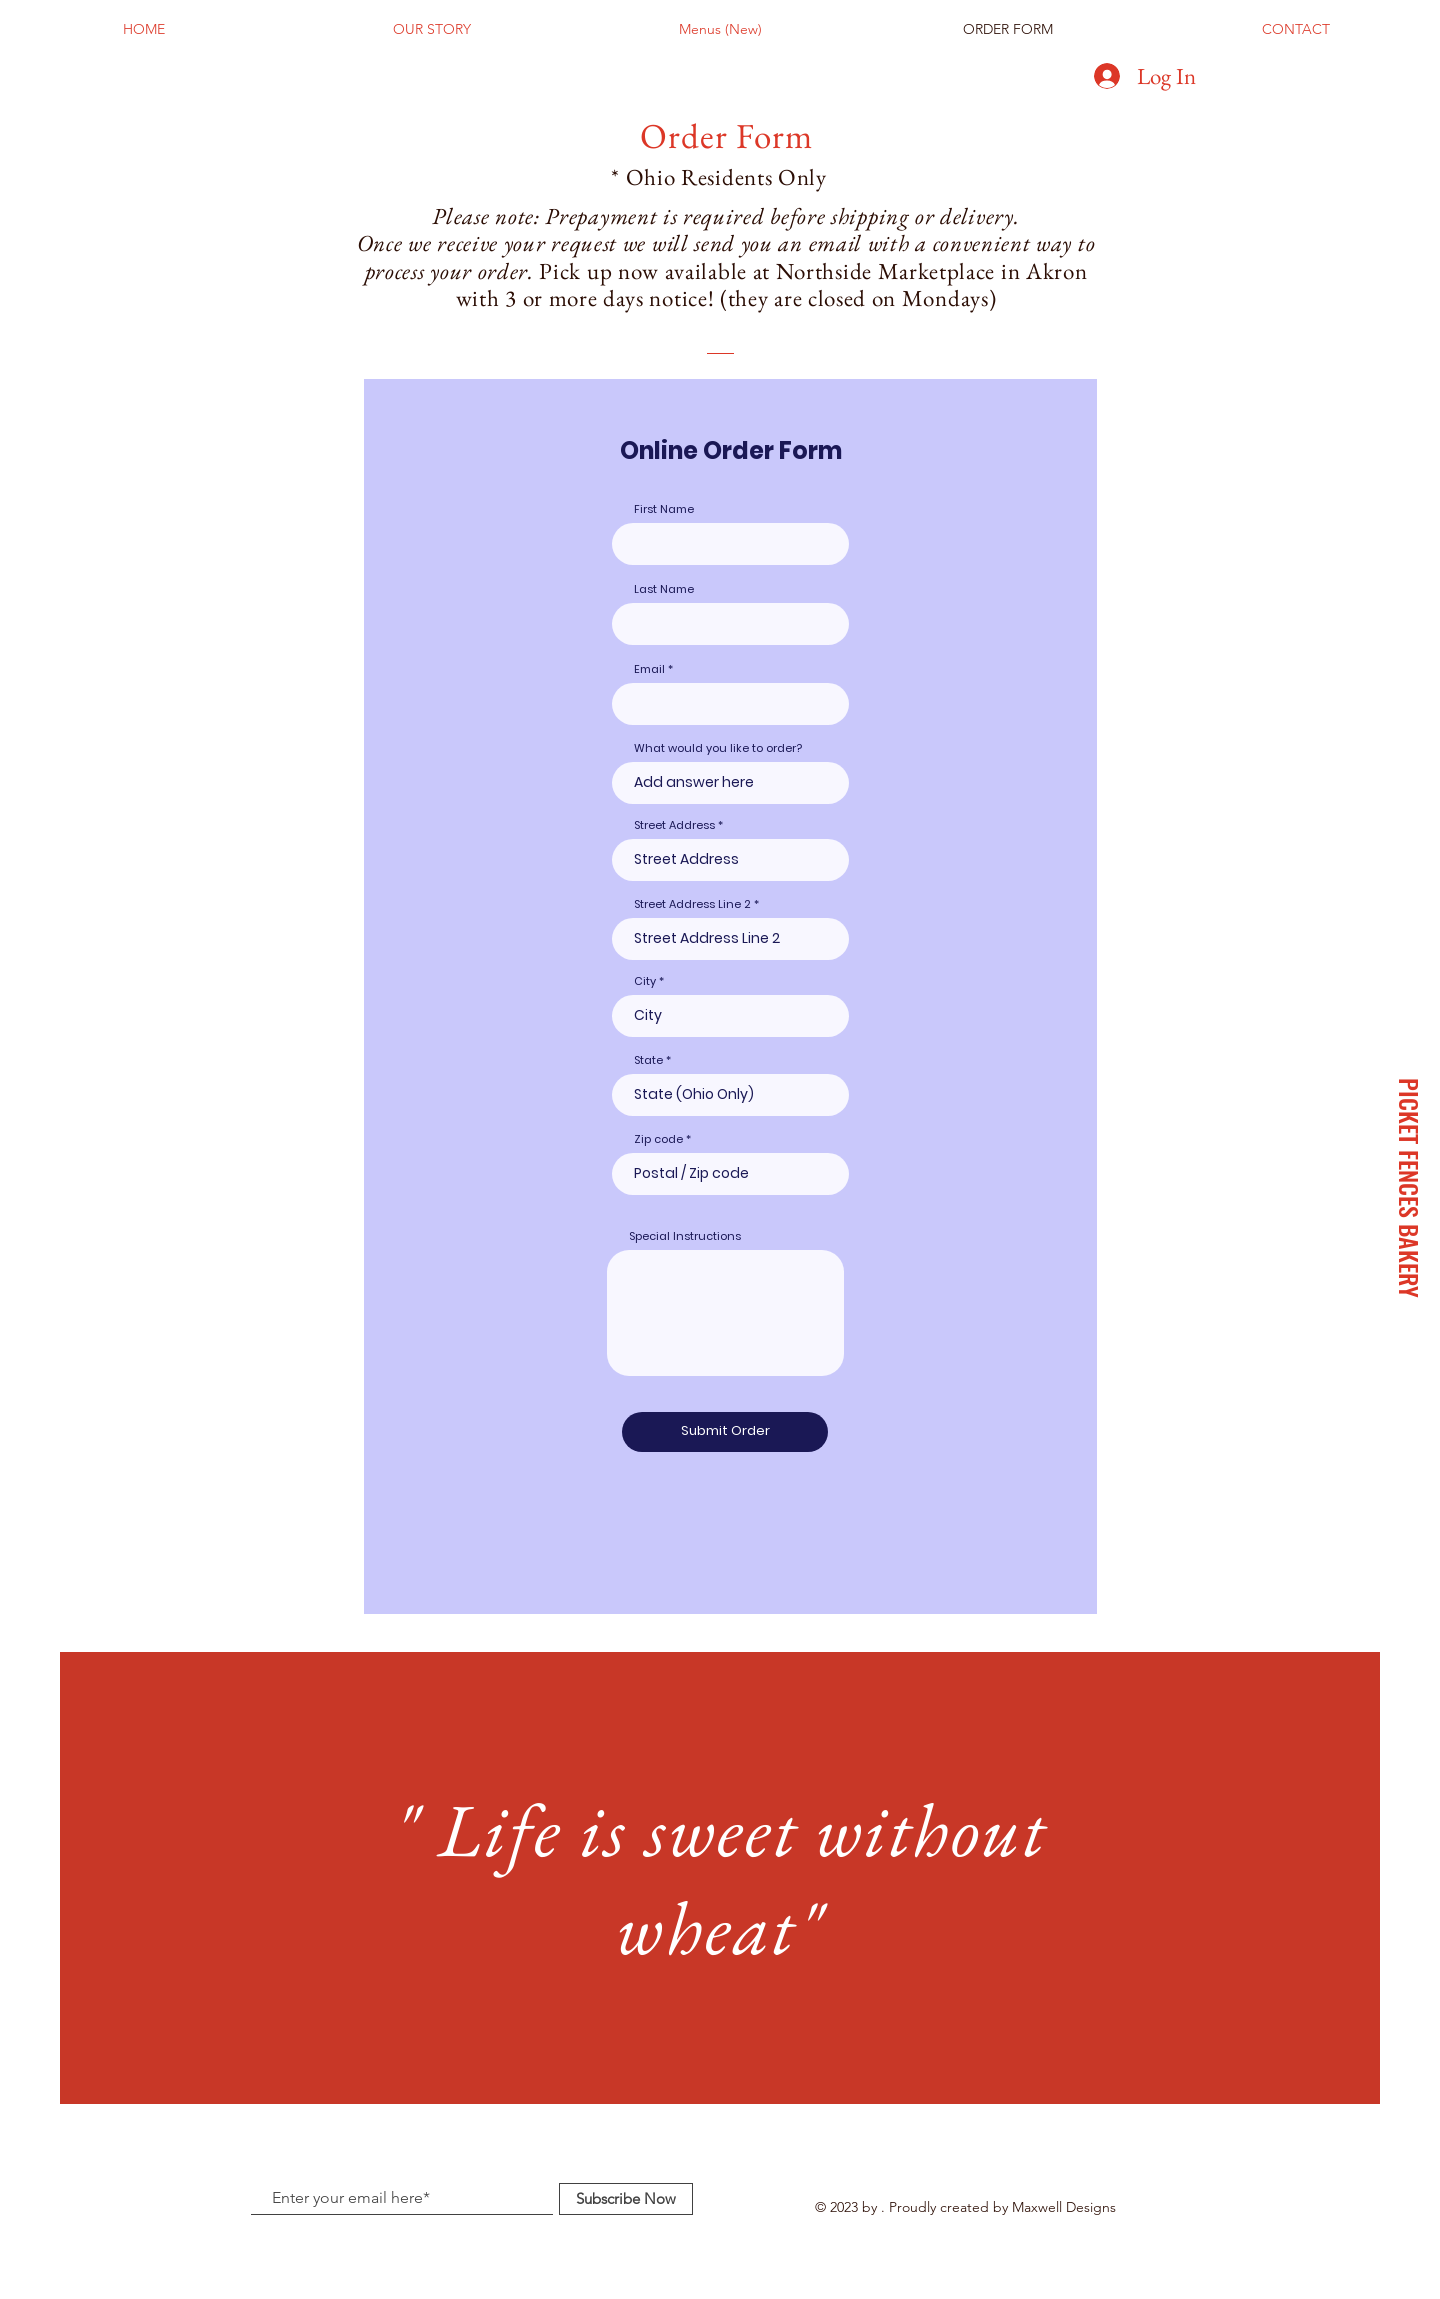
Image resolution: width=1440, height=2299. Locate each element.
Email (649, 669)
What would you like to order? (718, 748)
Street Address (674, 825)
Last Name (664, 589)
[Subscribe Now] (626, 2199)
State (648, 1060)
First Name (664, 509)
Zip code (658, 1139)
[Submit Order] (725, 1432)
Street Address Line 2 (692, 904)
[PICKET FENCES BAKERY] (1409, 1188)
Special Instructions (685, 1236)
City (645, 981)
